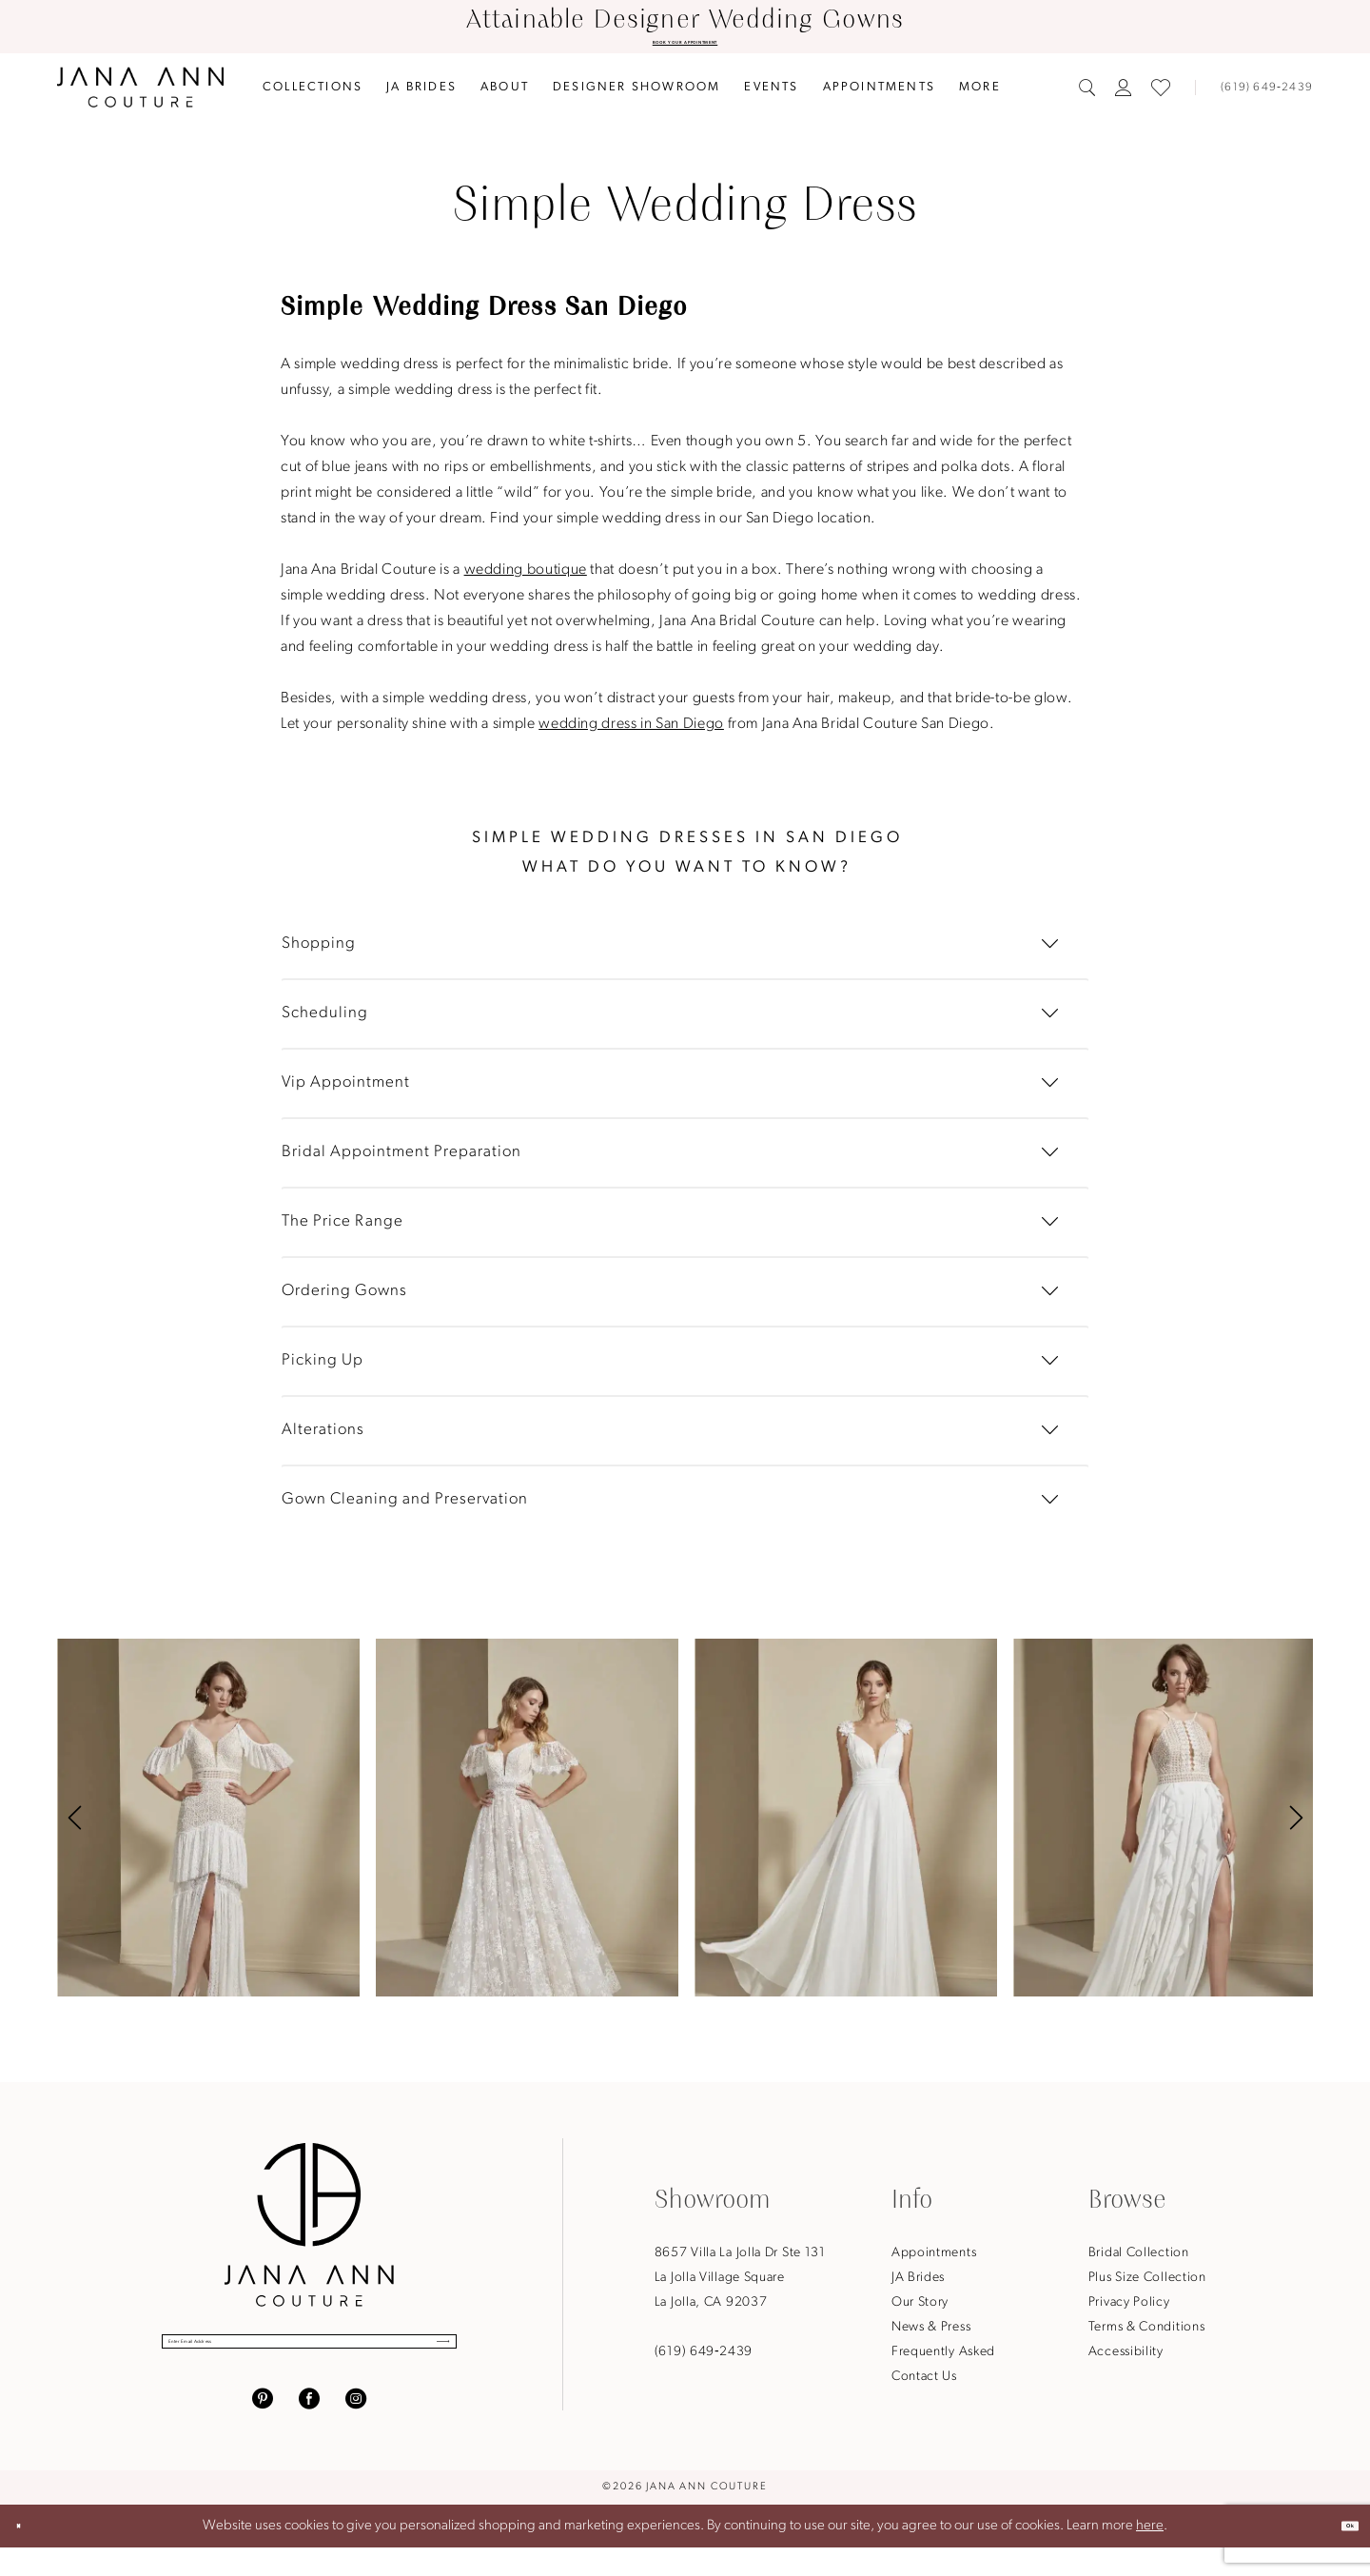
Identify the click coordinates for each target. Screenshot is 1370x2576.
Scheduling (325, 1021)
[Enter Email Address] (309, 2359)
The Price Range (342, 1229)
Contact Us (924, 2384)
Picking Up (322, 1368)
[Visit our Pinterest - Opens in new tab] (262, 2425)
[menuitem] (313, 94)
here (1150, 2554)
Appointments (933, 2260)
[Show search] (1087, 95)
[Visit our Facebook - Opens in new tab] (309, 2425)
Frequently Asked (943, 2359)
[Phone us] (1258, 95)
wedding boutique (525, 577)
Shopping (319, 951)
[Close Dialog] (30, 2554)
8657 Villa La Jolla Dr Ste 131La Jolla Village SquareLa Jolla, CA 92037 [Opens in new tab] (740, 2285)
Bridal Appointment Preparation (401, 1159)
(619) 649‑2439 (704, 2359)
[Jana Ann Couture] (140, 94)
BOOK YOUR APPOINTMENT (685, 46)
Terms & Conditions (1146, 2335)
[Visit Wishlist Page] (1161, 95)
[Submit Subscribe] (421, 2359)
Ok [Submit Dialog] (1336, 2554)
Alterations (323, 1437)
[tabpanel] (208, 1826)
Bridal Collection (1138, 2260)
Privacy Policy (1129, 2310)
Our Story (920, 2310)
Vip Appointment (346, 1090)
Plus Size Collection (1147, 2285)
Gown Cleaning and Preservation (405, 1507)
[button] (1124, 95)
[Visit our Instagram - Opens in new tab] (355, 2425)
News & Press (930, 2335)
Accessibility (1126, 2359)
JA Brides (918, 2285)
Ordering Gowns (344, 1298)
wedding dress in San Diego (631, 731)
